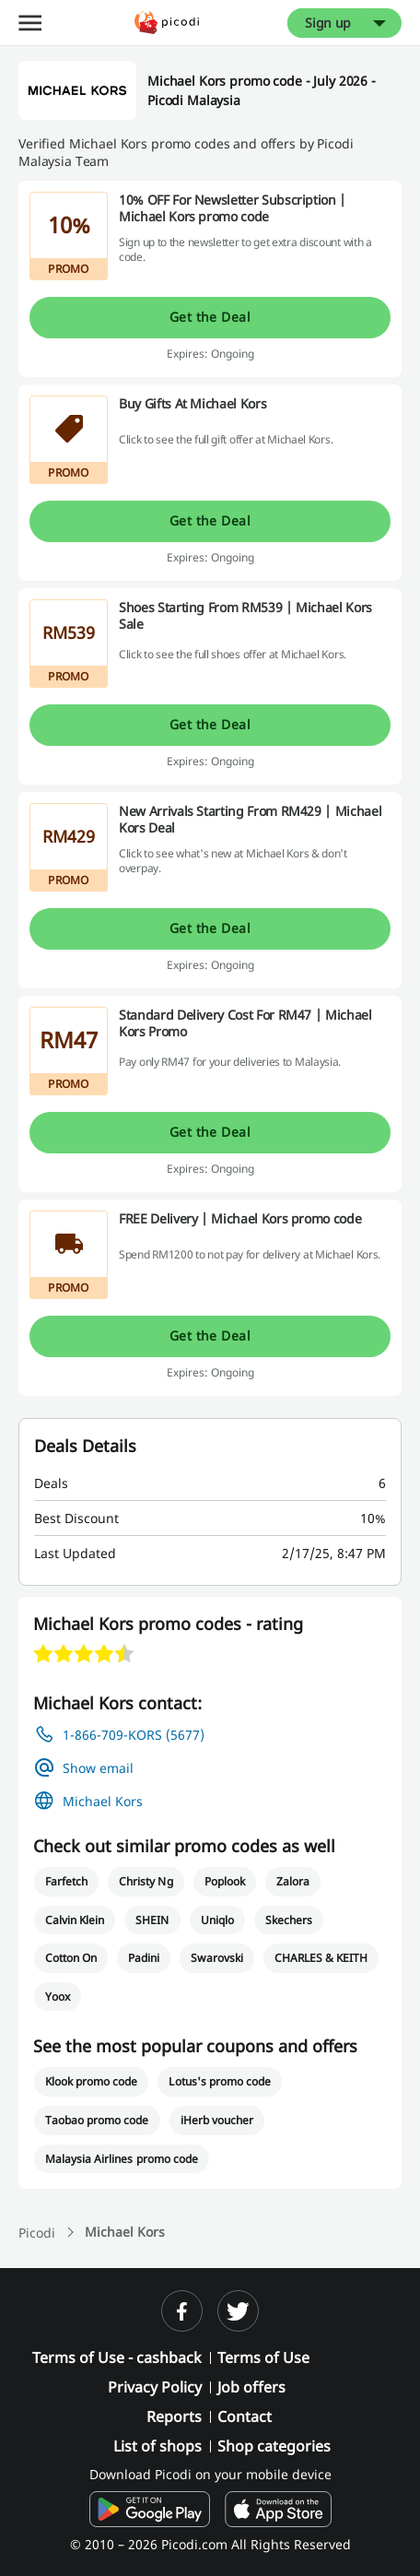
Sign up (328, 22)
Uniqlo (217, 1920)
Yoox (57, 1996)
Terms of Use (263, 2357)
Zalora (292, 1881)
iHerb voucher (217, 2120)
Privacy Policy (155, 2387)
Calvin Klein (74, 1920)
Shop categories (274, 2446)
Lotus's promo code (220, 2081)
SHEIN (152, 1920)
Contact (244, 2416)
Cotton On (71, 1958)
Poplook (224, 1881)
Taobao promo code (97, 2120)
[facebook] (182, 2311)
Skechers (288, 1920)
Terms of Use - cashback (117, 2357)
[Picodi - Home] (166, 22)
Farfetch (66, 1881)
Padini (143, 1958)
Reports (174, 2416)
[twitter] (238, 2311)
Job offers (251, 2387)
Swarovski (216, 1958)
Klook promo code (91, 2081)
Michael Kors (103, 1801)
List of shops (157, 2446)
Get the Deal (210, 316)
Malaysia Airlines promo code (121, 2159)
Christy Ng (145, 1881)
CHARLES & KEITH (321, 1958)
